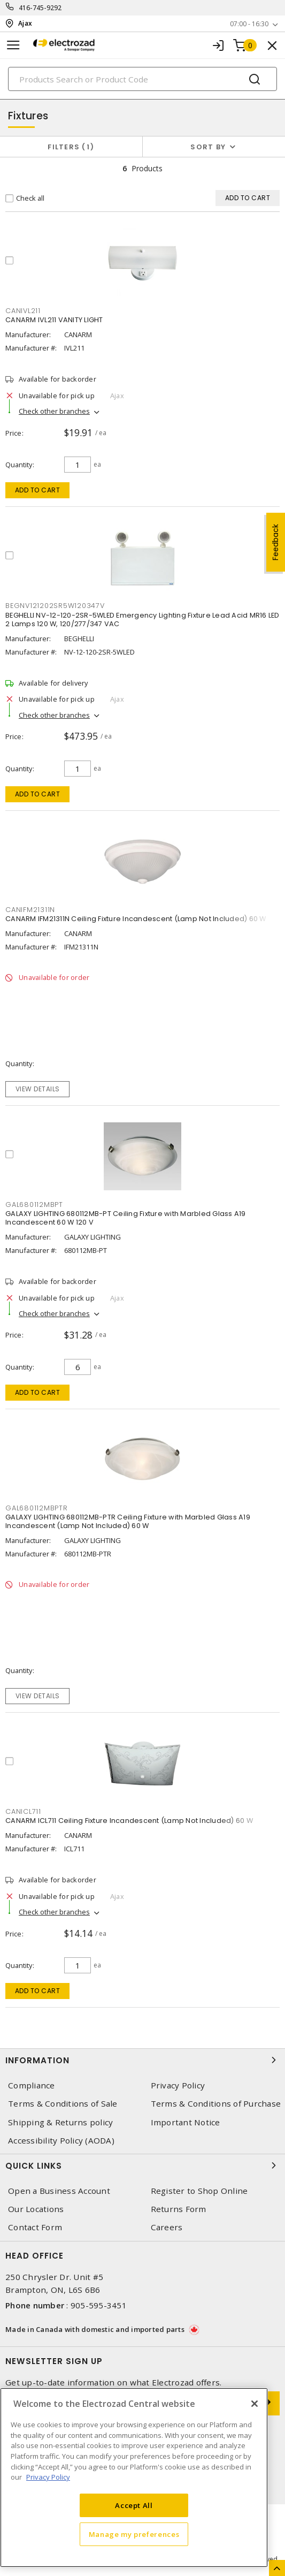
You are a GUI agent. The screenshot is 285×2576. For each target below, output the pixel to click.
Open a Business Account (59, 2191)
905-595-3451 (99, 2305)
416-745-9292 (40, 7)
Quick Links (142, 2165)
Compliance (31, 2085)
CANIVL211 (23, 310)
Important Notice (185, 2122)
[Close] (254, 2403)
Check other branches (54, 411)
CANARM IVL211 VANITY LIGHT (54, 319)
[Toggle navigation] (13, 45)
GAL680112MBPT (34, 1204)
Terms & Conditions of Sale (63, 2104)
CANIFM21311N (30, 909)
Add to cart (37, 490)
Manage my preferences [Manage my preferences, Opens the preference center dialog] (134, 2534)
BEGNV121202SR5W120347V (55, 605)
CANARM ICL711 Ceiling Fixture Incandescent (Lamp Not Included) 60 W (129, 1820)
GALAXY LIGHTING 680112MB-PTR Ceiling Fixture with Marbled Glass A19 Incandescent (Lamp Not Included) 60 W (127, 1521)
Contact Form (35, 2227)
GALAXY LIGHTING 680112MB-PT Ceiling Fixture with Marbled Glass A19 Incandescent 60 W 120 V (125, 1218)
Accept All (134, 2505)
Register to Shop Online (199, 2191)
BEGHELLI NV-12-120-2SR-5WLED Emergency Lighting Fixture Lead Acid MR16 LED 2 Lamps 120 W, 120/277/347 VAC (142, 619)
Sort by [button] (208, 146)
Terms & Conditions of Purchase (216, 2104)
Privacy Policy (178, 2085)
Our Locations (36, 2209)
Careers (167, 2227)
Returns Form (178, 2209)
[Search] (142, 79)
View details (38, 1088)
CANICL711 (23, 1811)
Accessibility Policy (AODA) (61, 2141)
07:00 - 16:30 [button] (249, 23)
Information (142, 2060)
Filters (71, 146)
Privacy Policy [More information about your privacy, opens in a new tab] (48, 2477)
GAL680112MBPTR (36, 1508)
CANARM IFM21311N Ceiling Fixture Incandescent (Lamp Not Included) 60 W (135, 918)
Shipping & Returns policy (60, 2122)
